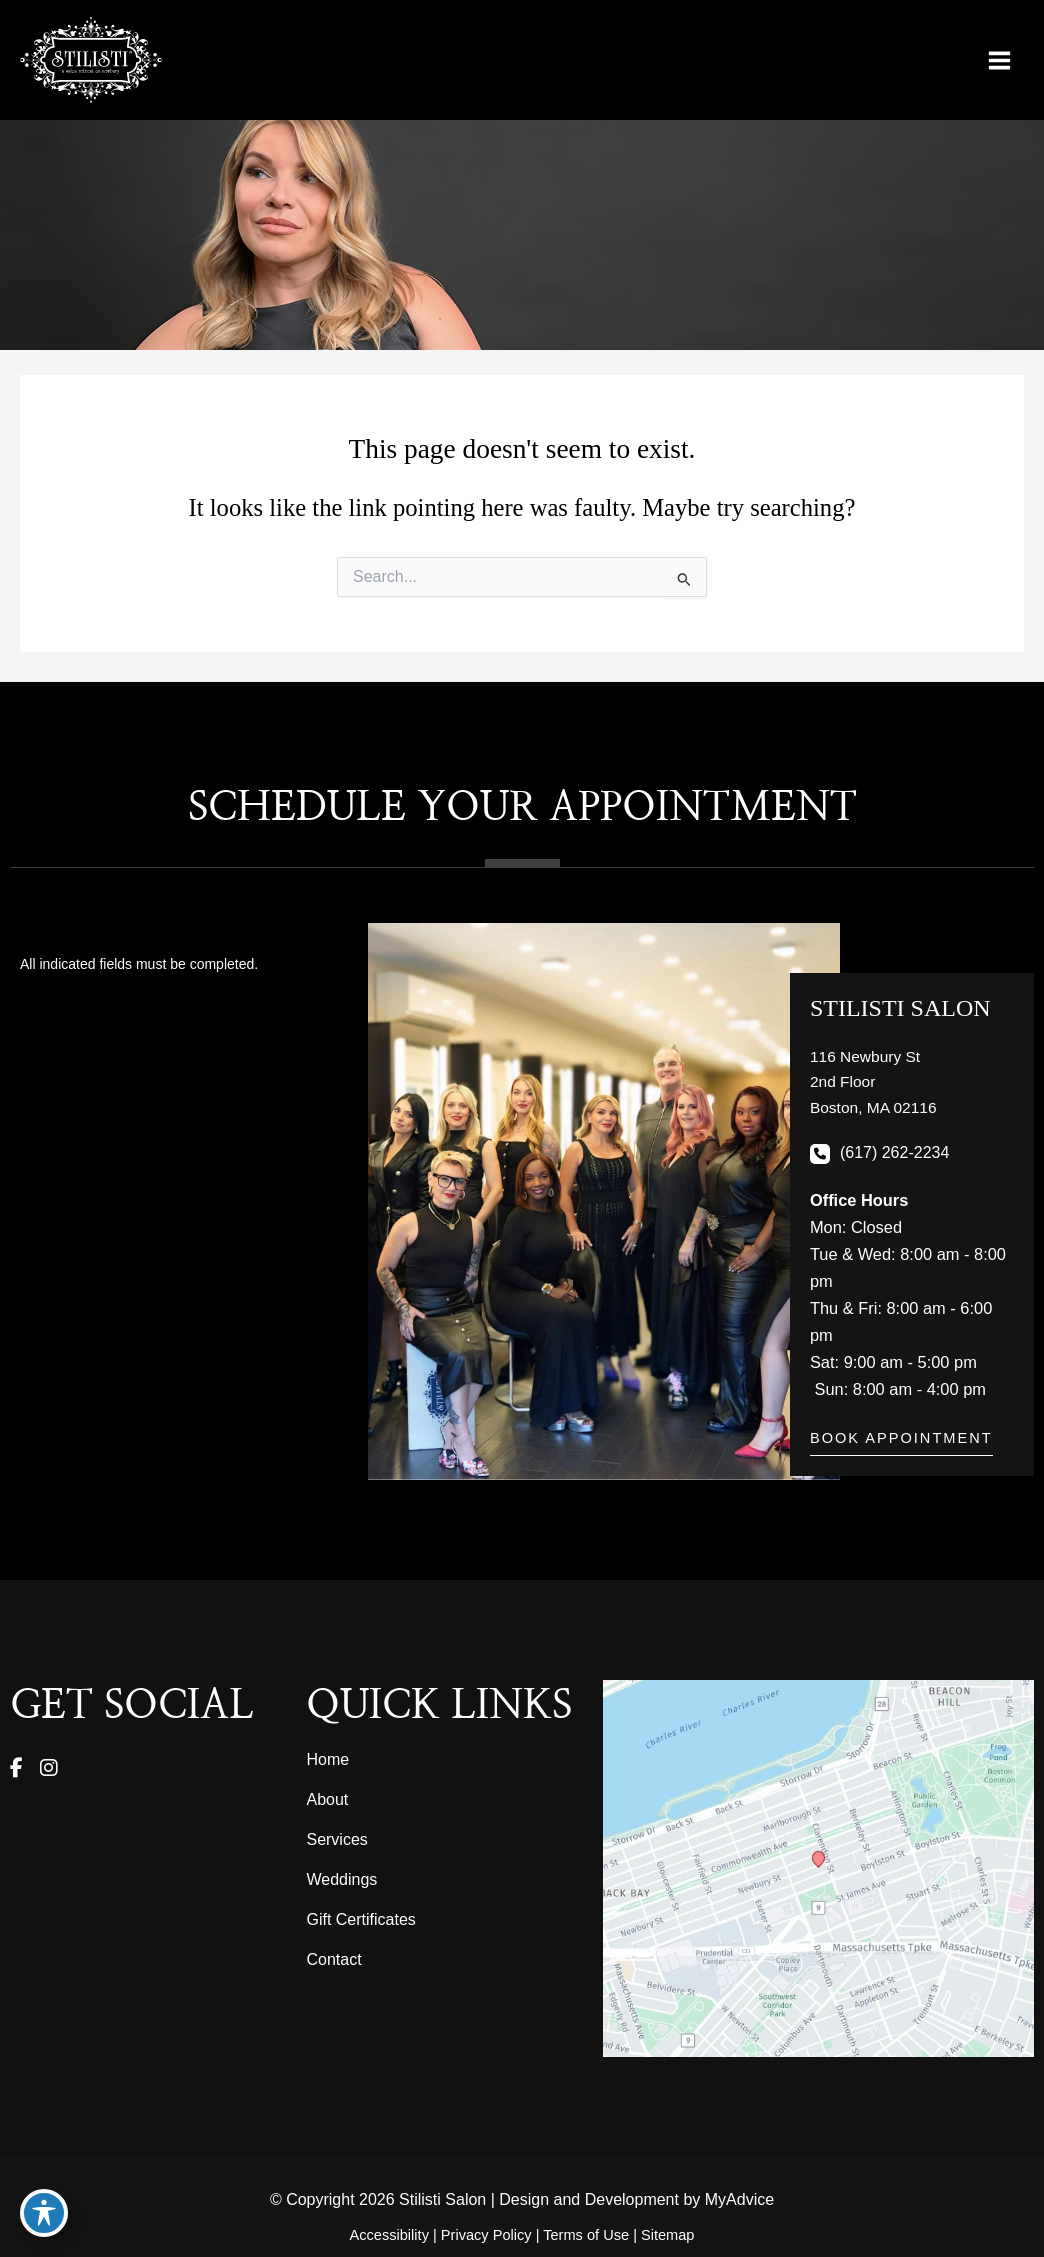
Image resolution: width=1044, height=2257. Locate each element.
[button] (901, 1446)
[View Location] (875, 1083)
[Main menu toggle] (999, 63)
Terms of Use (586, 2235)
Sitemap (667, 2235)
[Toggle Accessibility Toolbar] (44, 2213)
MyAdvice (739, 2199)
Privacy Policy (486, 2235)
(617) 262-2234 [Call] (894, 1155)
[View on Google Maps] (818, 1868)
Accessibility (389, 2235)
